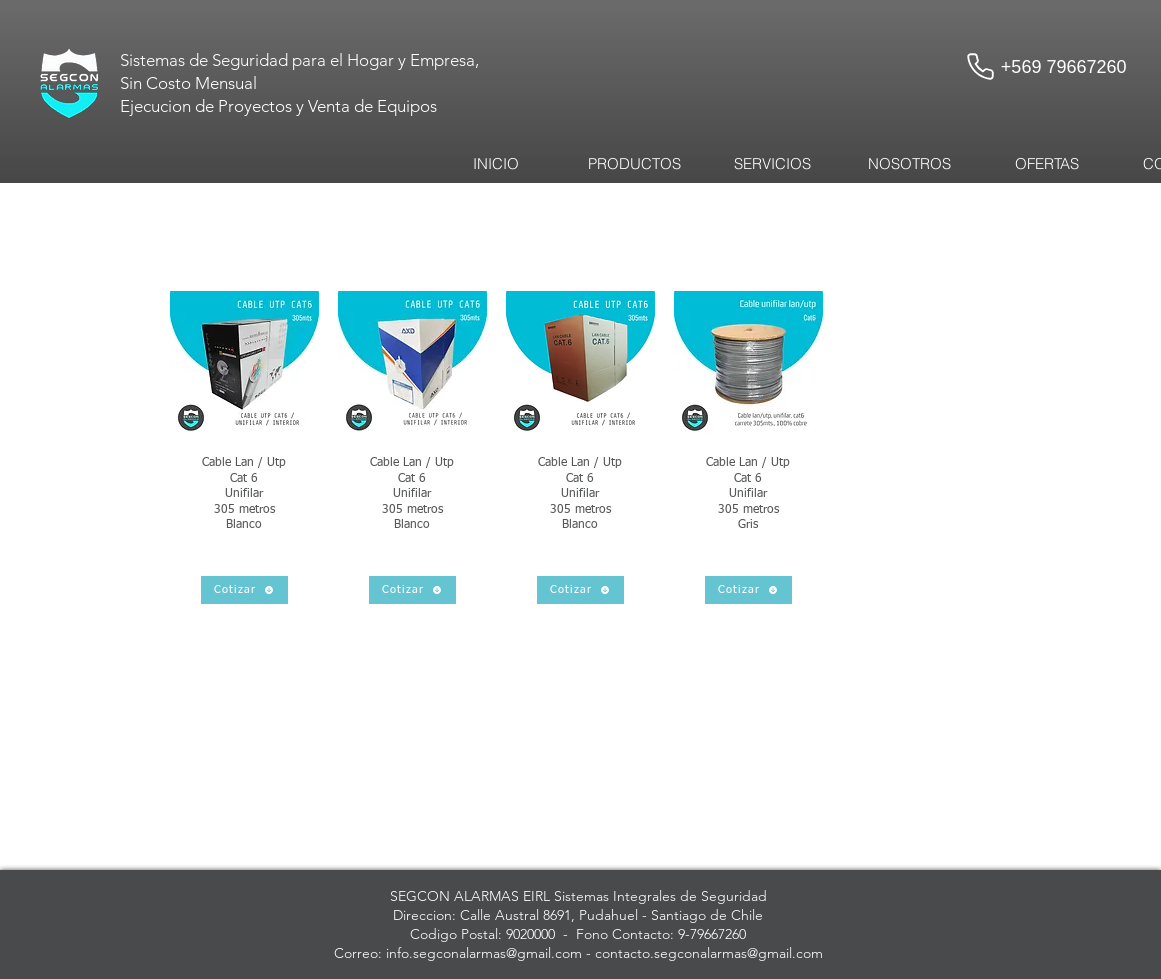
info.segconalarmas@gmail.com (484, 953)
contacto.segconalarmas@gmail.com (709, 953)
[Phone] (981, 66)
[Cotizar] (244, 590)
